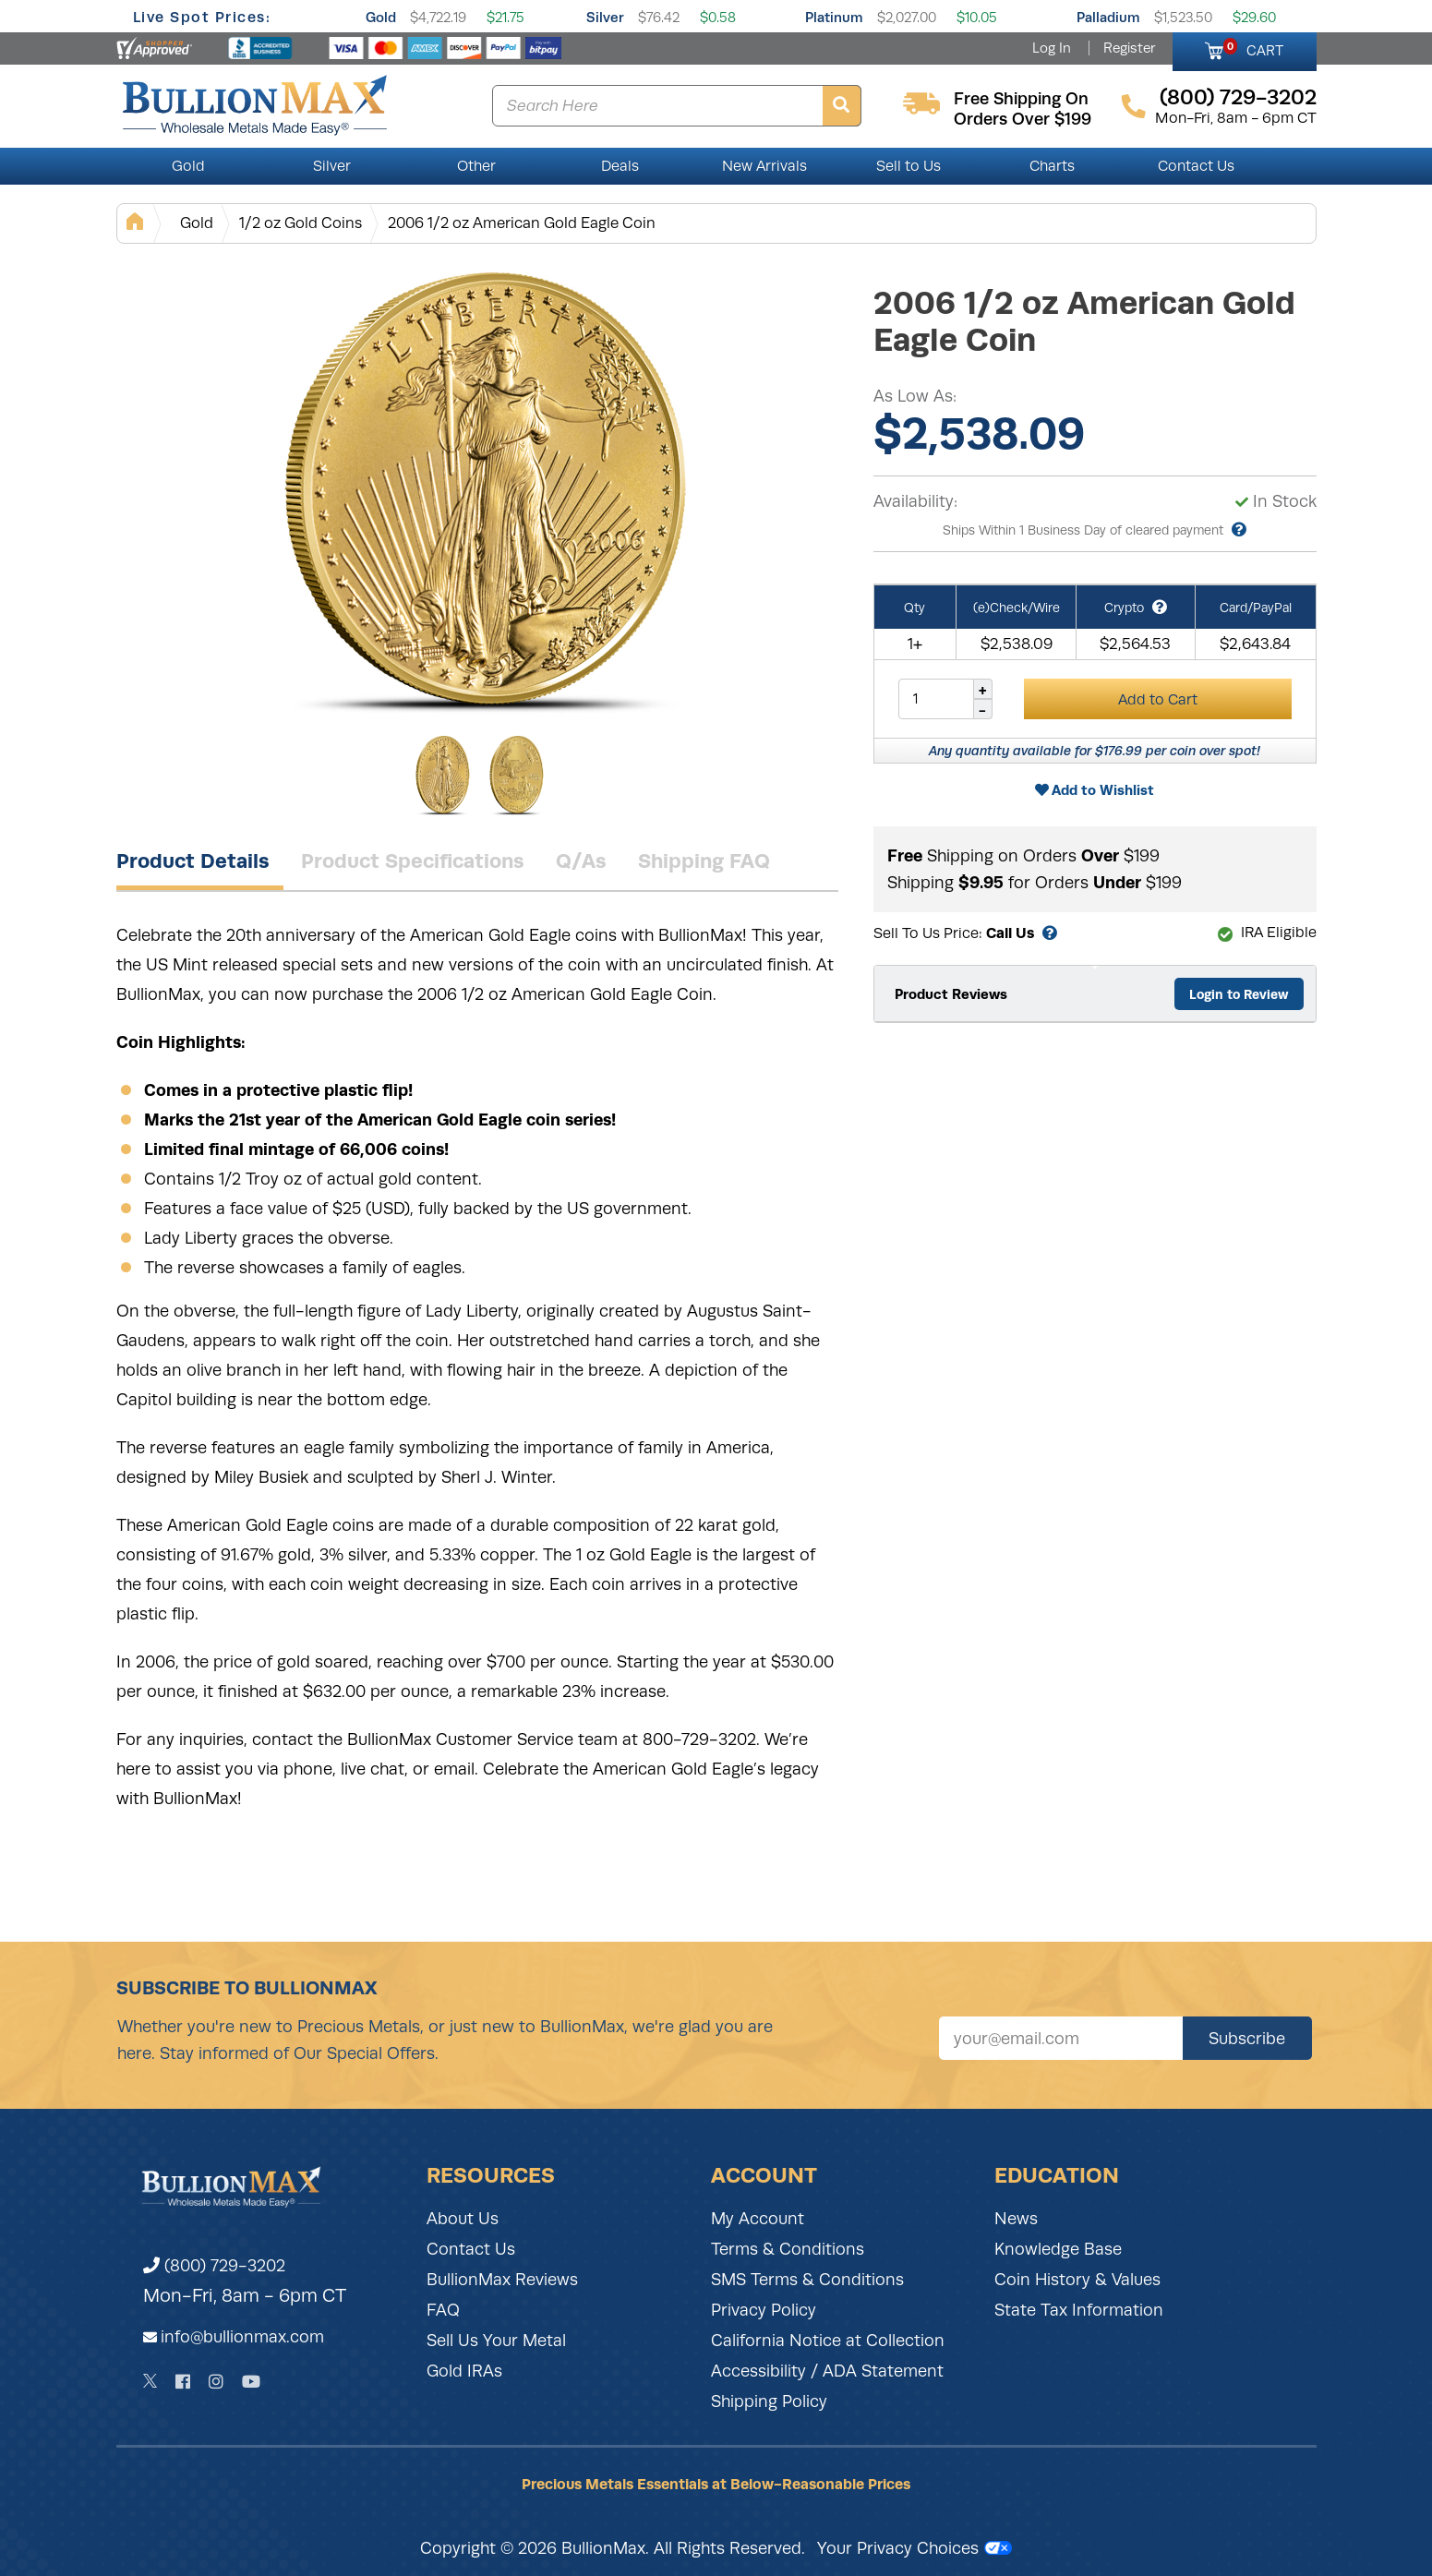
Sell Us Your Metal (496, 2340)
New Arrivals (764, 166)
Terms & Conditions (787, 2249)
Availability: (915, 501)
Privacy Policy (763, 2310)
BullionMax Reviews (502, 2279)
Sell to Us (908, 166)
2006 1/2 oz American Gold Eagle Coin (522, 223)
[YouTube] (251, 2381)
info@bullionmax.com (242, 2337)
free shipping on (1021, 99)
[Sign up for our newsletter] (1061, 2038)
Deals (620, 166)
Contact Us (1196, 166)
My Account (757, 2218)
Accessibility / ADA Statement (827, 2371)
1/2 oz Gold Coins (300, 223)
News (1016, 2218)
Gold (381, 17)
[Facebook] (182, 2381)
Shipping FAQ (704, 861)
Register (1129, 48)
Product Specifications (412, 861)
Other (476, 166)
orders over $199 (1022, 119)
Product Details (193, 861)
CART (1253, 48)
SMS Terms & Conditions (807, 2279)
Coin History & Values (1077, 2279)
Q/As (581, 861)
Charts (1052, 166)
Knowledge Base (1058, 2249)
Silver (605, 17)
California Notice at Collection (828, 2340)
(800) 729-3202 (214, 2266)
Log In (1051, 48)
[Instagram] (216, 2381)
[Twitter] (150, 2381)
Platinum (834, 17)
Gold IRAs (464, 2371)
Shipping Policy (769, 2401)
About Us (463, 2218)
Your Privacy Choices (914, 2548)
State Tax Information (1078, 2310)
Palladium (1108, 17)
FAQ (443, 2310)
